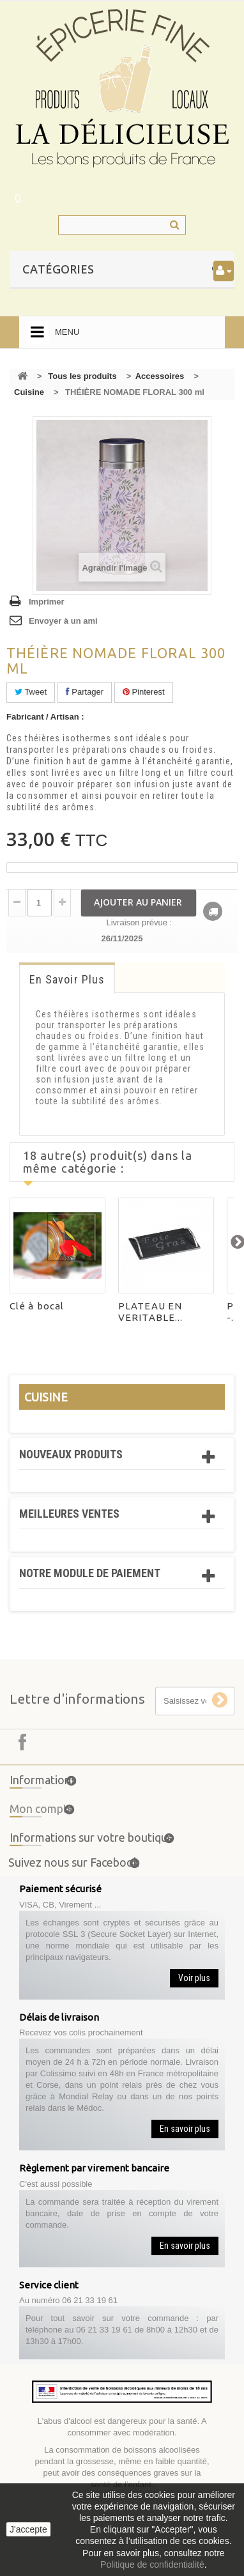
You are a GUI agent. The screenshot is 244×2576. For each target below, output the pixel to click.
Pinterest (144, 692)
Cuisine (29, 392)
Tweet (31, 692)
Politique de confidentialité (152, 2564)
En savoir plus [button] (185, 2129)
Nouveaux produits (71, 1454)
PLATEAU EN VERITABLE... (150, 1311)
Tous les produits (82, 376)
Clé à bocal (37, 1305)
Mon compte (42, 1812)
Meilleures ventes (69, 1513)
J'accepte (28, 2529)
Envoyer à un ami (63, 621)
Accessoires (160, 376)
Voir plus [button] (194, 1978)
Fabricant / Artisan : (45, 716)
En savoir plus (67, 979)
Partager (84, 692)
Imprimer (47, 601)
